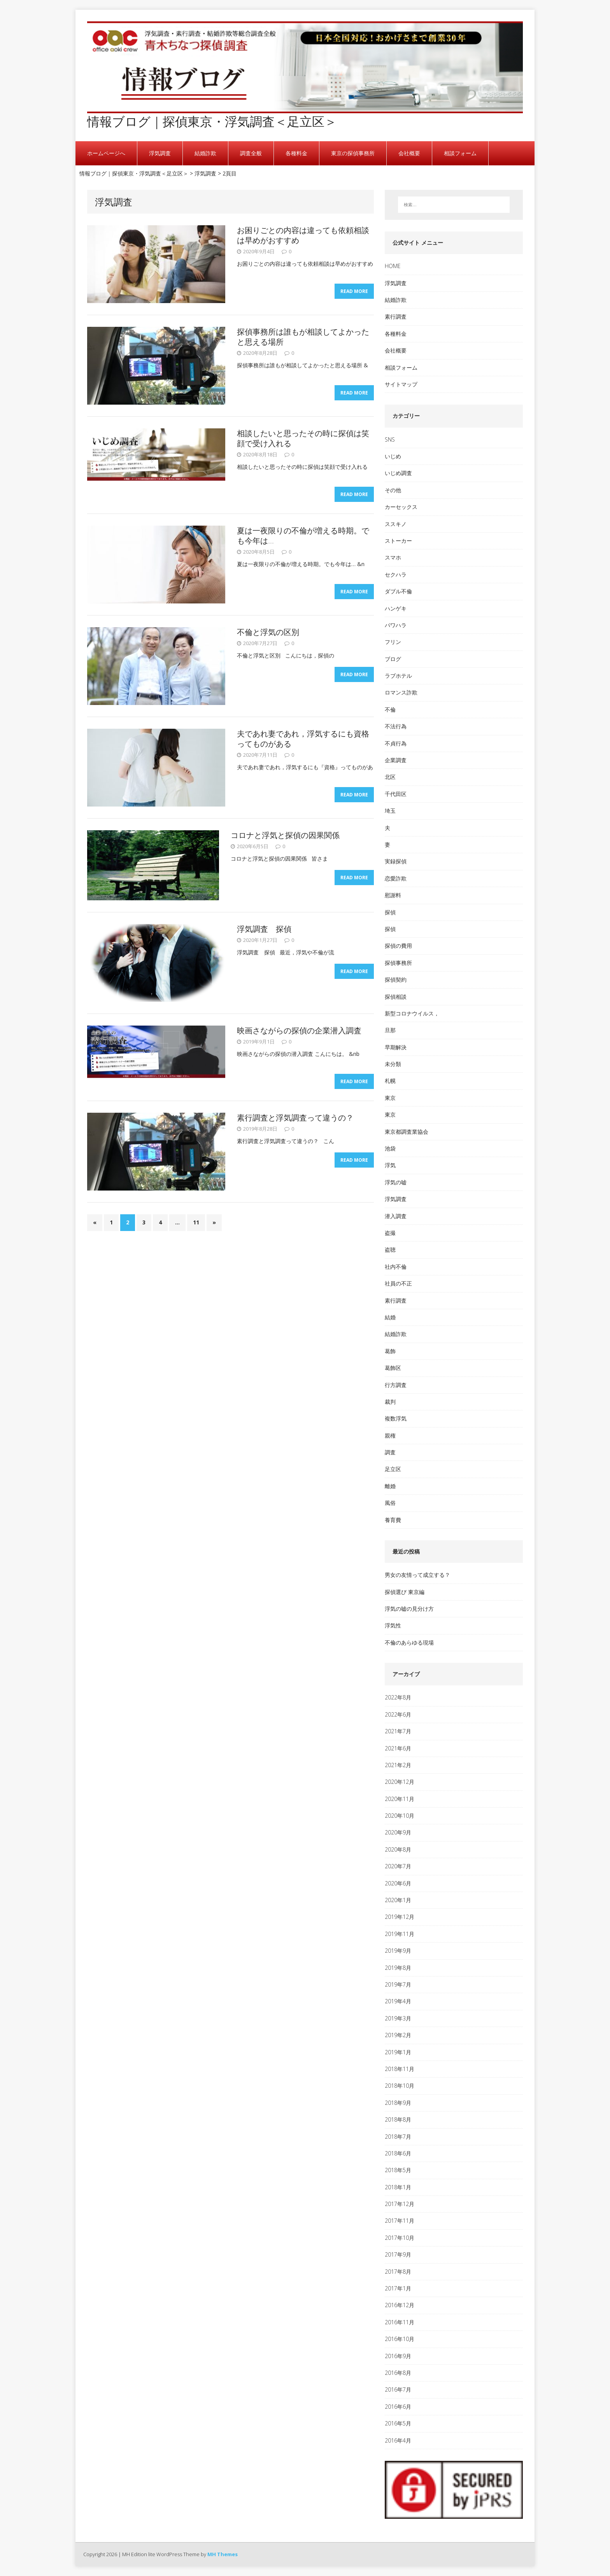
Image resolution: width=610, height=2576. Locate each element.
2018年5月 (398, 2170)
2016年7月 (398, 2389)
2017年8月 (398, 2271)
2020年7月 (398, 1866)
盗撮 (390, 1232)
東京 (390, 1097)
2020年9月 (398, 1832)
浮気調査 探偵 (264, 929)
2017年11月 (399, 2220)
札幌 (390, 1080)
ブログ (393, 659)
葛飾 (390, 1351)
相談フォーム (460, 153)
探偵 (390, 912)
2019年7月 (398, 1984)
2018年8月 (398, 2119)
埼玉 (390, 810)
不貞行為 (396, 743)
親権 (390, 1435)
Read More (354, 291)
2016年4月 (398, 2440)
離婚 (390, 1486)
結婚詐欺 (205, 153)
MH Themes (222, 2554)
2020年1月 (398, 1900)
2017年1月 (398, 2288)
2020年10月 (399, 1815)
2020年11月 (399, 1799)
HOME (393, 266)
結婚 (390, 1317)
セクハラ (396, 574)
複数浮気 (396, 1418)
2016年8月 (398, 2372)
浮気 (390, 1165)
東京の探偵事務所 (353, 153)
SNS (390, 439)
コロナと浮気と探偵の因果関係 (285, 835)
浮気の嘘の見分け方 (409, 1608)
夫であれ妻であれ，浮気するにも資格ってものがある (303, 738)
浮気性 (393, 1625)
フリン (393, 641)
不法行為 (396, 726)
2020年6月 (398, 1883)
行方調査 (396, 1385)
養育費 (393, 1520)
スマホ (393, 557)
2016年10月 (399, 2339)
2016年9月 (398, 2356)
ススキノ (396, 524)
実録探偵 (396, 861)
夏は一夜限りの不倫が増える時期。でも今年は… (303, 535)
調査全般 (251, 153)
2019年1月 (398, 2052)
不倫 (390, 709)
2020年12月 (399, 1781)
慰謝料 (393, 895)
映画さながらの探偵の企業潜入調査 (299, 1030)
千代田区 (396, 794)
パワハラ (396, 625)
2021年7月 (398, 1731)
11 (196, 1222)
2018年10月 (399, 2085)
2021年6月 (398, 1748)
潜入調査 (396, 1216)
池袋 (390, 1148)
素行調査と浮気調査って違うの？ (295, 1118)
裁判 (390, 1401)
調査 (390, 1452)
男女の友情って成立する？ (417, 1574)
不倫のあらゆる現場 (409, 1642)
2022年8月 (398, 1697)
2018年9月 (398, 2102)
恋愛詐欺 (396, 878)
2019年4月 (398, 2001)
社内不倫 (396, 1266)
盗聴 (390, 1249)
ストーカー (398, 540)
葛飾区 (393, 1367)
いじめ (393, 456)
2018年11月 (399, 2069)
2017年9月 (398, 2254)
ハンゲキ (396, 608)
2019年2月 (398, 2035)
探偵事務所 (398, 962)
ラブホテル (398, 675)
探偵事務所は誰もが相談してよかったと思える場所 (303, 336)
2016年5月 (398, 2423)
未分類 (393, 1064)
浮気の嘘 (396, 1182)
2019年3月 (398, 2018)
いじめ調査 (398, 473)
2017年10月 (399, 2237)
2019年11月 (399, 1934)
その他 (393, 490)
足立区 (393, 1469)
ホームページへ (106, 153)
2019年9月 (398, 1950)
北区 (390, 776)
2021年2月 (398, 1765)
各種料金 (296, 153)
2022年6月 (398, 1714)
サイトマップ (401, 384)
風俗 (390, 1502)
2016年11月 (399, 2322)
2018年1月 (398, 2187)
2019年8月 (398, 1967)
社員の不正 (398, 1283)
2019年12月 (399, 1916)
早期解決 (396, 1047)
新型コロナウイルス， (412, 1013)
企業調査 (396, 760)
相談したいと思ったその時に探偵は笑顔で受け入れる (303, 438)
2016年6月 (398, 2406)
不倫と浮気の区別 (268, 632)
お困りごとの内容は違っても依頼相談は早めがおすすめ (303, 235)
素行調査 (396, 316)
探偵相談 (396, 996)
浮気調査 (160, 153)
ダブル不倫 (398, 591)
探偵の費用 (398, 945)
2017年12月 (399, 2204)
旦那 (390, 1030)
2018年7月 (398, 2136)
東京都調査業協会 (406, 1131)
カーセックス (401, 506)
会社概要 (409, 153)
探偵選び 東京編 (404, 1592)
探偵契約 (396, 979)
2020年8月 (398, 1849)
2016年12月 (399, 2305)
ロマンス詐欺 (401, 692)
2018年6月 (398, 2153)
